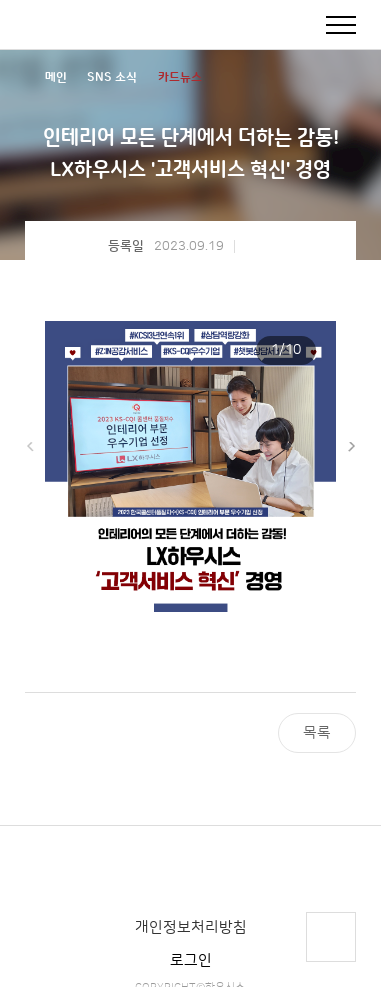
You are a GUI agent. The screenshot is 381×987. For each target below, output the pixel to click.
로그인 (191, 960)
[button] (351, 447)
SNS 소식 (112, 77)
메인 (56, 77)
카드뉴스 (180, 77)
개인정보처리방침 (191, 927)
